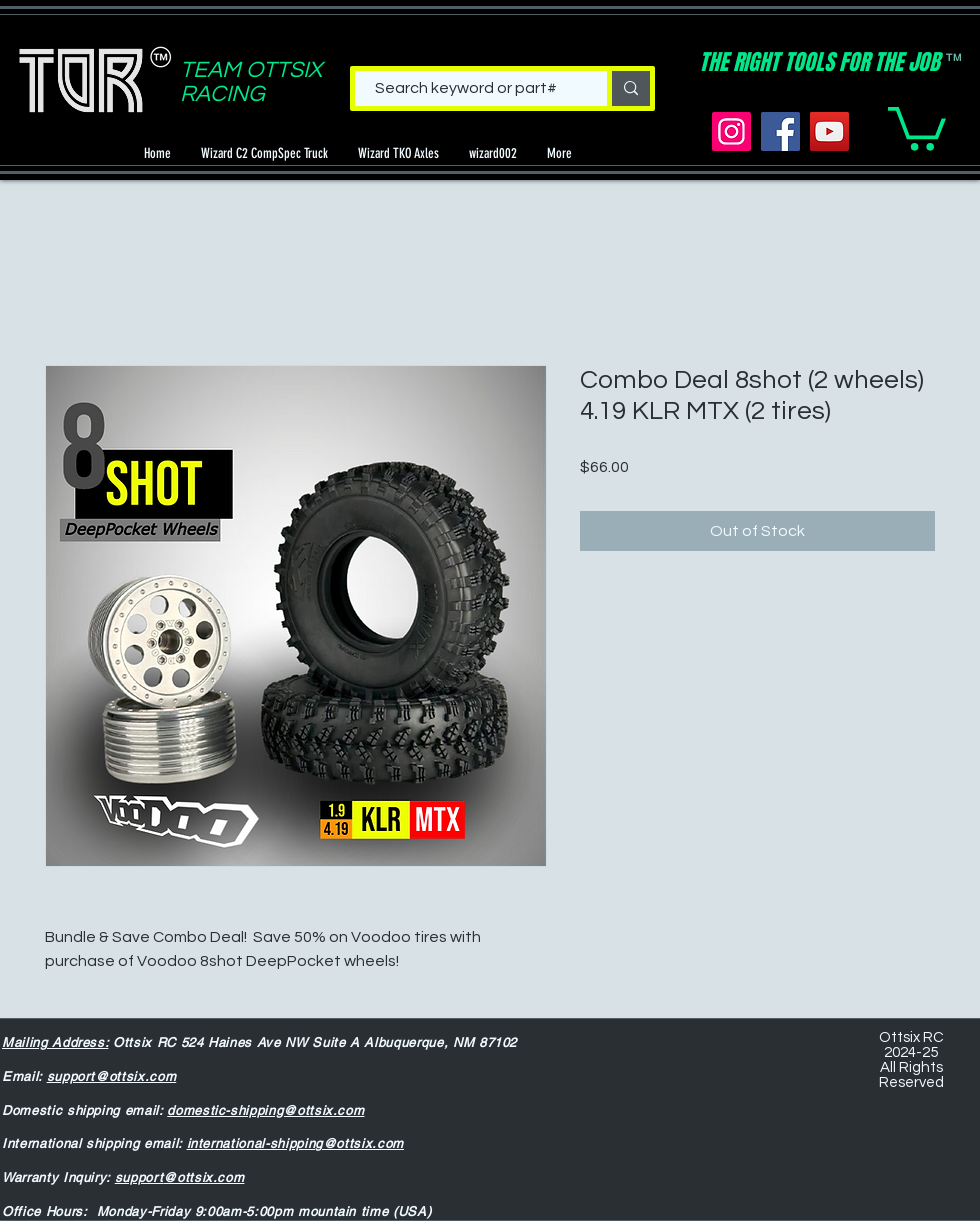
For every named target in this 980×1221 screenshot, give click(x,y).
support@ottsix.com (112, 1076)
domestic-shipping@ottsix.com (265, 1110)
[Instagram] (731, 131)
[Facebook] (780, 131)
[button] (917, 126)
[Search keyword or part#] (466, 88)
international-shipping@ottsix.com (295, 1143)
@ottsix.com (203, 1177)
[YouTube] (829, 131)
